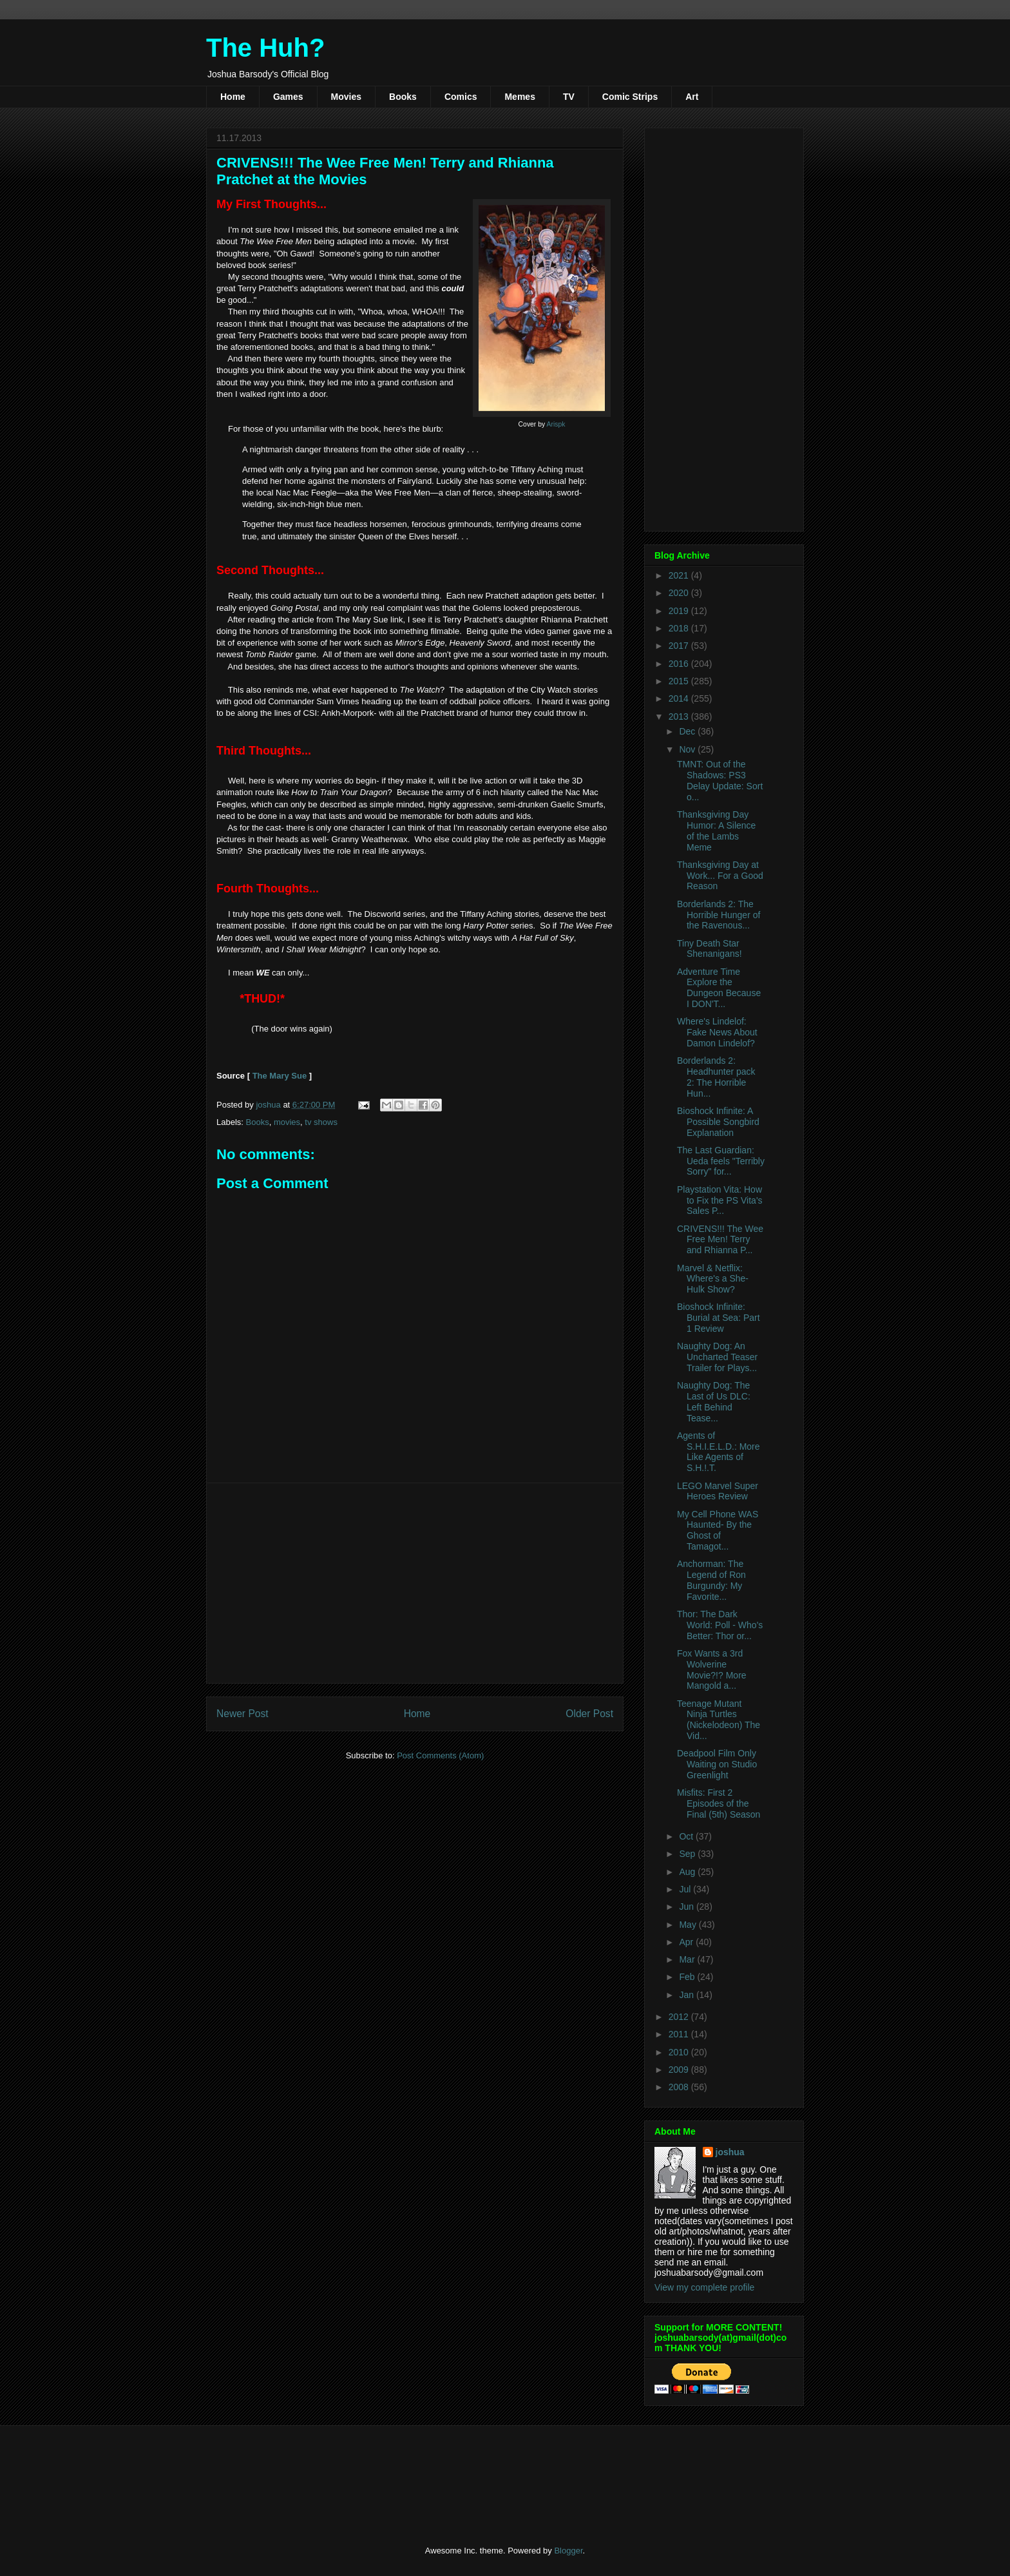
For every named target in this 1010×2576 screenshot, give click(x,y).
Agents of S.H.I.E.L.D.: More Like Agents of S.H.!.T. (718, 1451)
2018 (680, 628)
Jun (687, 1906)
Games (288, 96)
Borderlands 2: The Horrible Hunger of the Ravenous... (718, 915)
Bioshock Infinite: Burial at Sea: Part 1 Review (718, 1318)
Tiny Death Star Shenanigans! (709, 948)
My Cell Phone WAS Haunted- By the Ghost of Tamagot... (717, 1530)
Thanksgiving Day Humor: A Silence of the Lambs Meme (716, 830)
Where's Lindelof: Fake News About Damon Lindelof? (717, 1032)
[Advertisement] (415, 1583)
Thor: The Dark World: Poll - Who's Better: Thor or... (720, 1625)
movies (287, 1122)
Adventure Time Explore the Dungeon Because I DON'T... (719, 987)
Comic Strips (630, 96)
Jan (687, 1995)
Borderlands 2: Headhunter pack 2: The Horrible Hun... (716, 1076)
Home (232, 96)
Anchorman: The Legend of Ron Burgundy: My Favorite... (711, 1580)
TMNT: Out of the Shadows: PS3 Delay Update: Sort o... (720, 780)
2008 (680, 2087)
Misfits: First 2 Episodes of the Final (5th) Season (718, 1803)
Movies (346, 96)
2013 (680, 716)
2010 (680, 2052)
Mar (688, 1959)
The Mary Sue (279, 1076)
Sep (688, 1854)
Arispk (556, 424)
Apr (687, 1942)
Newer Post (242, 1713)
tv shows (321, 1122)
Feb (688, 1977)
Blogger (568, 2550)
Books (403, 96)
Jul (686, 1889)
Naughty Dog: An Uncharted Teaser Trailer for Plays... (717, 1357)
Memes (519, 96)
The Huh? (265, 48)
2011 (680, 2034)
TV (569, 96)
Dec (688, 731)
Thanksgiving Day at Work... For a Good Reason (720, 876)
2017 (680, 645)
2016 (680, 663)
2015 (680, 681)
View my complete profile (704, 2287)
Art (691, 96)
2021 (680, 575)
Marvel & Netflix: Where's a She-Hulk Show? (712, 1279)
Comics (460, 96)
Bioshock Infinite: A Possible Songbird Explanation (718, 1122)
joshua (730, 2152)
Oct (687, 1836)
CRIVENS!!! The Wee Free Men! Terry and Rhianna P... (720, 1240)
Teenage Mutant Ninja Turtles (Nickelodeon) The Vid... (718, 1719)
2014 (680, 698)
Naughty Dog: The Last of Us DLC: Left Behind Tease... (713, 1401)
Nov (688, 749)
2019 (680, 611)
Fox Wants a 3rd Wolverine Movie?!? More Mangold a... (712, 1669)
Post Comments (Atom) (440, 1755)
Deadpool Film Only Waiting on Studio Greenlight (717, 1764)
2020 (680, 593)
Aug (688, 1872)
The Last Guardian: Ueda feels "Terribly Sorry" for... (721, 1161)
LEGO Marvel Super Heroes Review (717, 1491)
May (688, 1924)
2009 (680, 2069)
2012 (680, 2017)
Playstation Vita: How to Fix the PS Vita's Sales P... (720, 1200)
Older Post (589, 1713)
